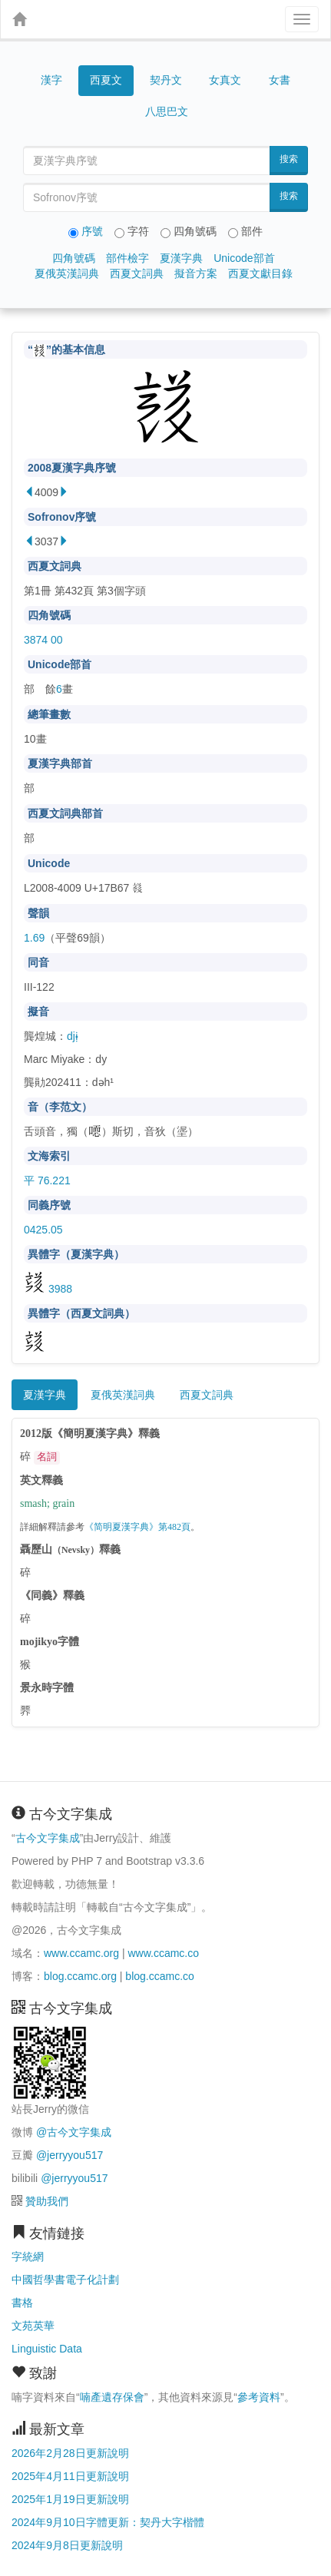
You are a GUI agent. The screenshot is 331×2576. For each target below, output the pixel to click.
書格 (22, 2302)
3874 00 (43, 640)
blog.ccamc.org (80, 1976)
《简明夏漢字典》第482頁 (137, 1527)
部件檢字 (127, 258)
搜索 (289, 159)
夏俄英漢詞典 (67, 273)
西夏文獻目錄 (260, 273)
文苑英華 (33, 2325)
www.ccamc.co (163, 1953)
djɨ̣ (72, 1036)
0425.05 (43, 1229)
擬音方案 (195, 273)
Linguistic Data (47, 2349)
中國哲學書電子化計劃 (65, 2279)
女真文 (225, 80)
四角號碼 (73, 258)
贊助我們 (46, 2201)
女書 (279, 80)
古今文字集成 (47, 1838)
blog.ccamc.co (159, 1976)
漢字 (51, 80)
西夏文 (106, 80)
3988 (48, 1289)
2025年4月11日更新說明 (70, 2476)
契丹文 (166, 80)
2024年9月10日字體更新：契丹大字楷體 (108, 2522)
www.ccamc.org (81, 1953)
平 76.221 (47, 1180)
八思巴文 (166, 111)
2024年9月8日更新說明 (67, 2545)
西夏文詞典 (137, 273)
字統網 (28, 2256)
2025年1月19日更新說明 (70, 2499)
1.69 (34, 938)
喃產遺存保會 (112, 2397)
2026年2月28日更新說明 (70, 2453)
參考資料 (258, 2397)
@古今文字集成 (73, 2132)
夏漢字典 (181, 258)
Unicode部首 (243, 258)
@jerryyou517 (69, 2155)
